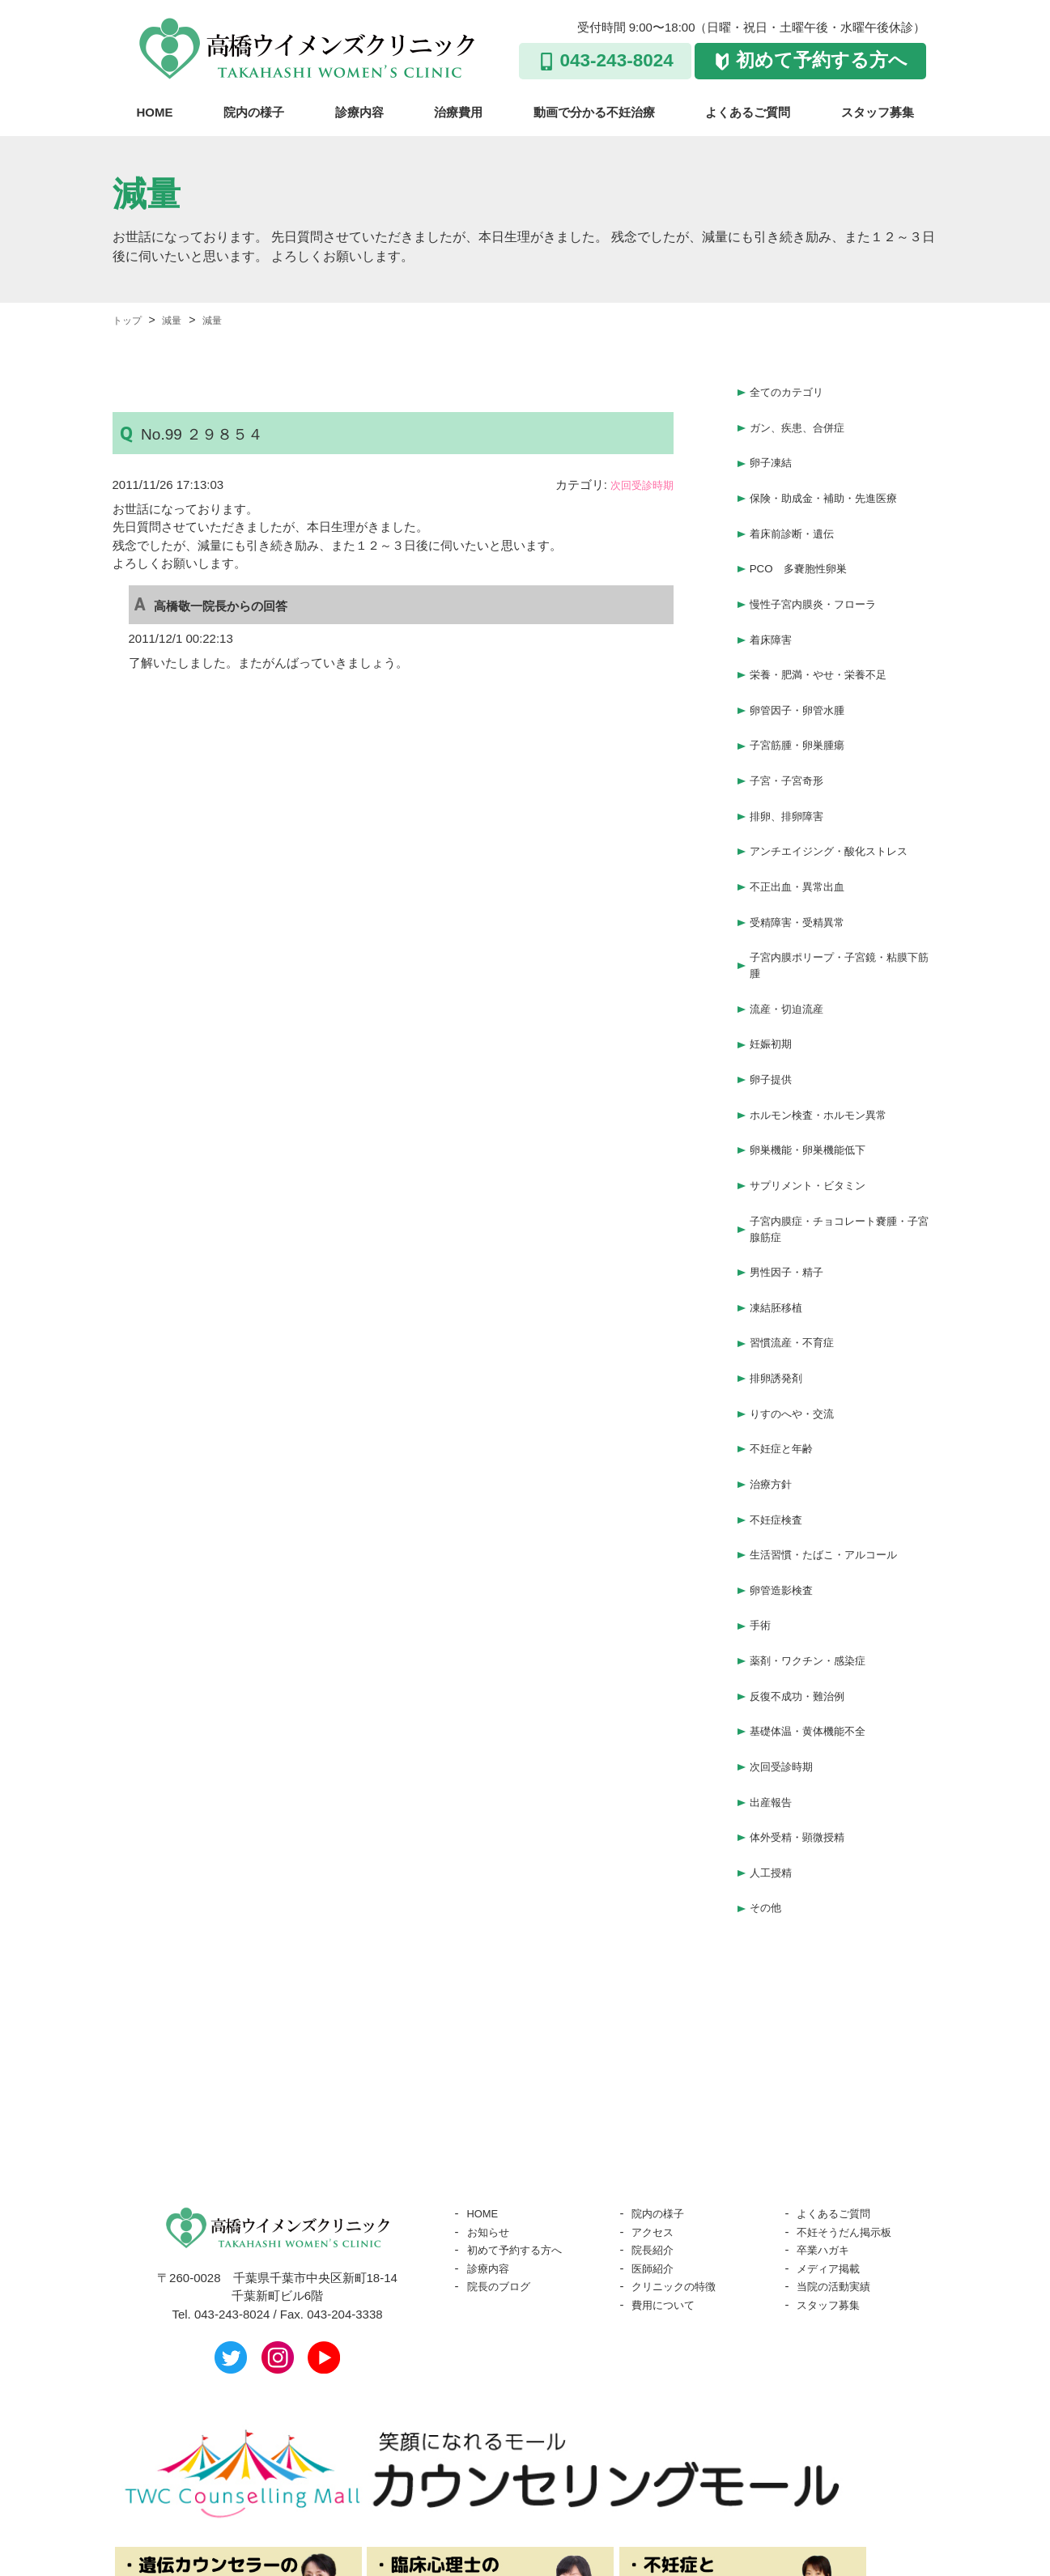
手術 (762, 1513)
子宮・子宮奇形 (792, 742)
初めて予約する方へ (822, 60)
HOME (155, 112)
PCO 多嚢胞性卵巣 (805, 550)
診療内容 (359, 112)
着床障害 (774, 614)
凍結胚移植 (780, 1226)
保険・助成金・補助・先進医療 (835, 486)
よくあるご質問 (747, 112)
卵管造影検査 (786, 1482)
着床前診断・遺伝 (798, 518)
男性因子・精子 (792, 1194)
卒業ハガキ (827, 2110)
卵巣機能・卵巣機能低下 (816, 1079)
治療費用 (458, 112)
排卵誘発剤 (780, 1290)
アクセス (655, 2092)
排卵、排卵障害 (792, 773)
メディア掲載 (833, 2129)
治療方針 (774, 1385)
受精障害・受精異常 (804, 870)
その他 (768, 1769)
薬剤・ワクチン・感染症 (816, 1546)
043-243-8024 (617, 60)
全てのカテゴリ (792, 390)
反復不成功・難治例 (804, 1577)
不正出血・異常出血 (804, 837)
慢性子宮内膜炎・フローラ (822, 582)
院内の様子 (253, 112)
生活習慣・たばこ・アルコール (835, 1449)
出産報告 (774, 1674)
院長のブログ (503, 2146)
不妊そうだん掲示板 (851, 2092)
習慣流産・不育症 (798, 1258)
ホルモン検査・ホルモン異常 (829, 1048)
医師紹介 (655, 2129)
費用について (667, 2165)
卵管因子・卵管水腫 (804, 678)
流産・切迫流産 (792, 952)
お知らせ (491, 2092)
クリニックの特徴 (680, 2146)
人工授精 (774, 1738)
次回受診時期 (637, 484)
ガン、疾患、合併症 (804, 422)
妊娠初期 (774, 984)
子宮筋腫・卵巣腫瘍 (804, 709)
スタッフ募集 (877, 112)
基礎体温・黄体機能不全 (816, 1610)
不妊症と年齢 (786, 1354)
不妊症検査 (780, 1418)
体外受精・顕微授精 (804, 1705)
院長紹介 (655, 2110)
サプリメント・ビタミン (816, 1112)
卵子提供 (774, 1015)
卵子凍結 (774, 454)
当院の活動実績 (839, 2146)
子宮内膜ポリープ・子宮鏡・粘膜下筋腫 (841, 911)
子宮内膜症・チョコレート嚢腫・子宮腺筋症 (841, 1153)
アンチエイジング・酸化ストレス (841, 806)
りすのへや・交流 (798, 1321)
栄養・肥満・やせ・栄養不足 (829, 646)
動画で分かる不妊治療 (594, 112)
